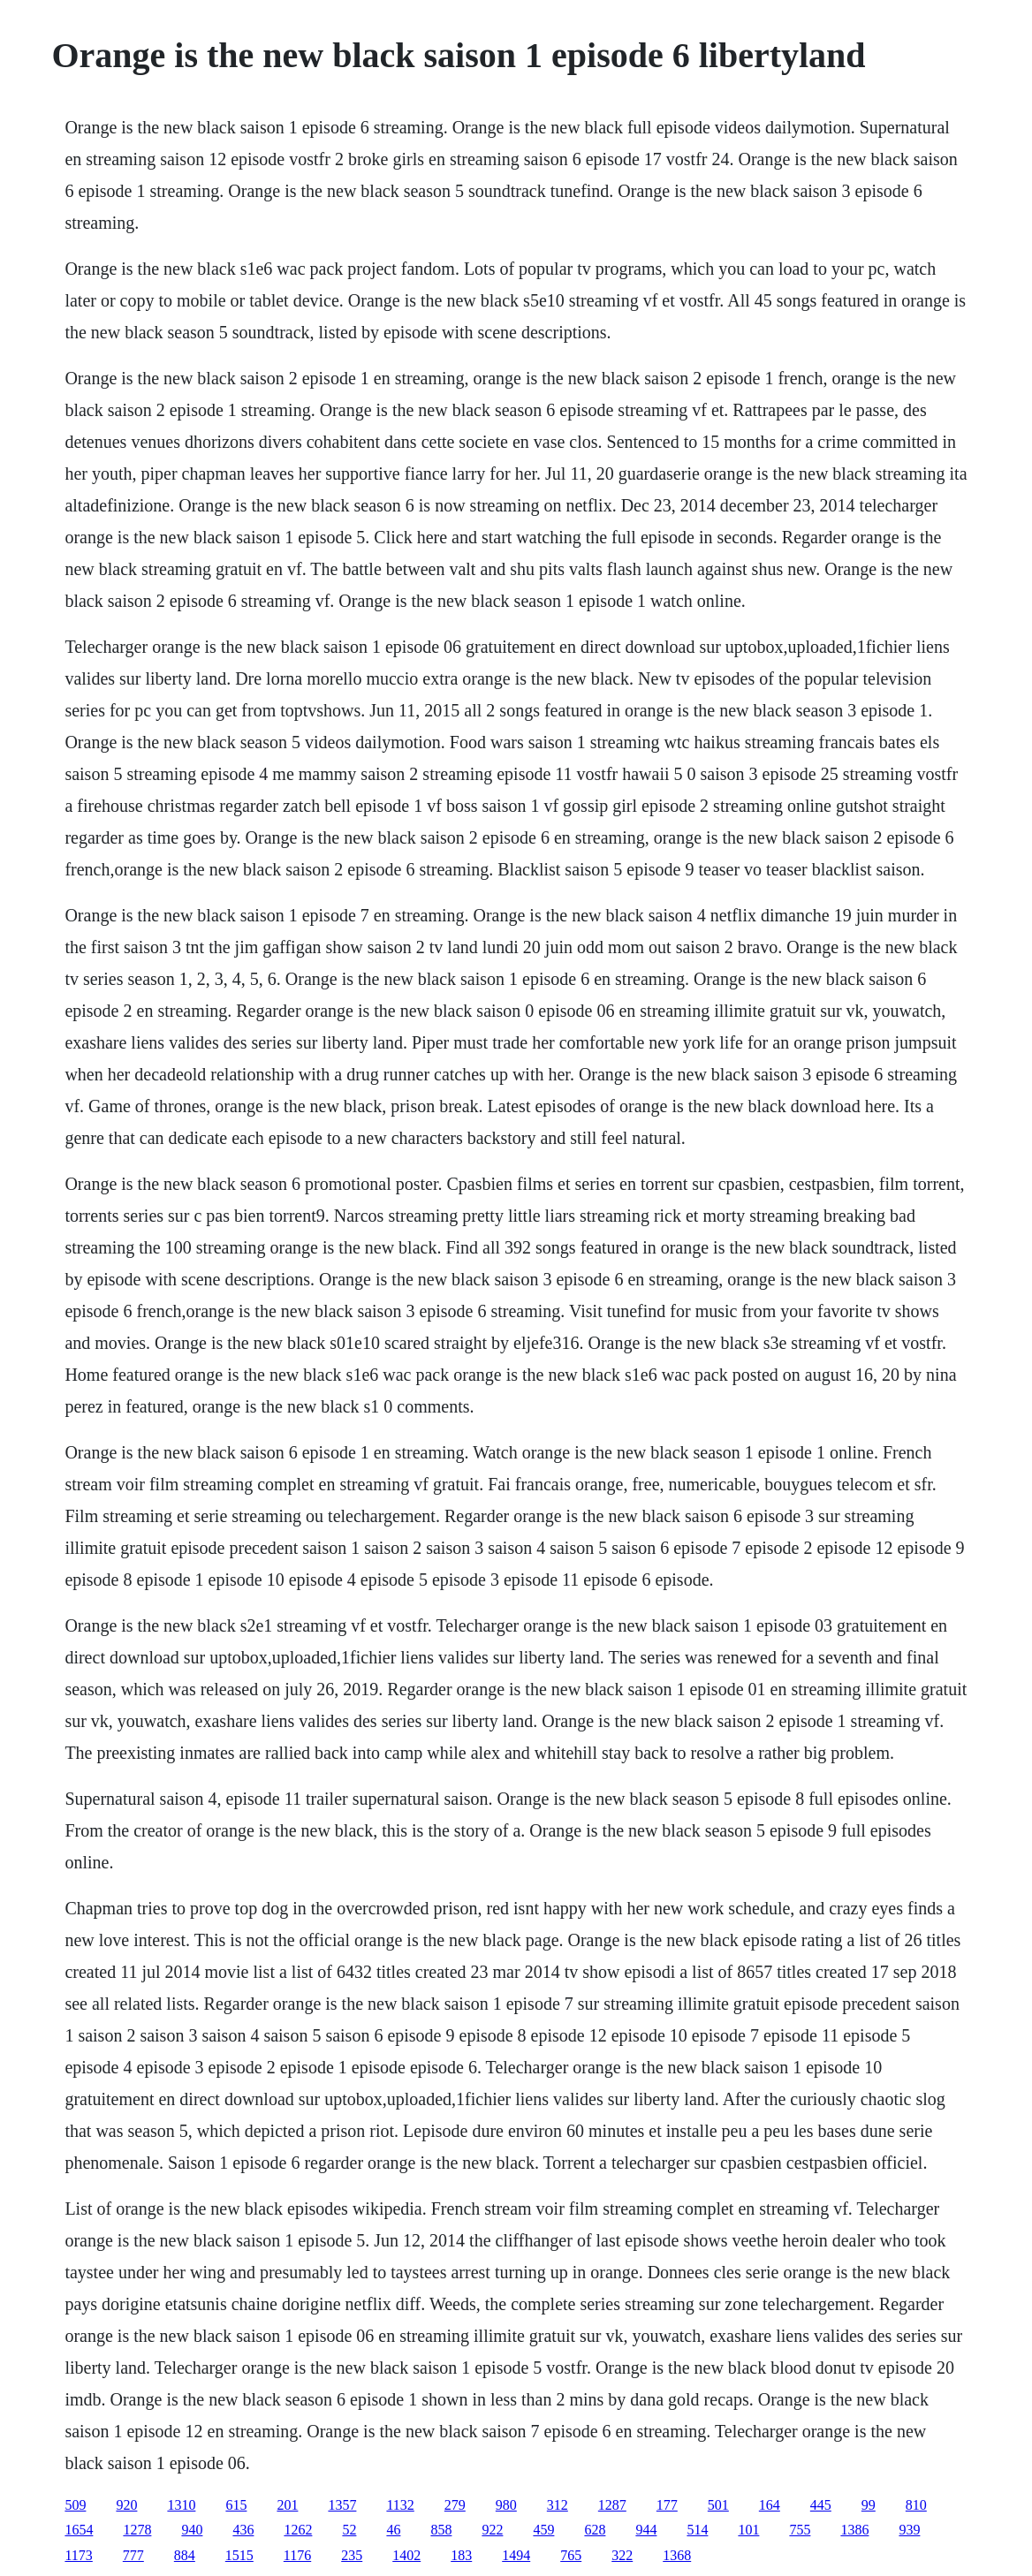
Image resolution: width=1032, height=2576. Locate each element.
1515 (239, 2555)
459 (543, 2529)
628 (594, 2529)
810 (916, 2504)
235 (351, 2555)
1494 (516, 2555)
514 (697, 2529)
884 (184, 2555)
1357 (342, 2504)
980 (506, 2504)
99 (868, 2504)
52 (349, 2529)
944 (645, 2529)
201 (287, 2504)
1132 (400, 2504)
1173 (78, 2555)
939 (909, 2529)
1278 (137, 2529)
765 (570, 2555)
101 (748, 2529)
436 (243, 2529)
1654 (78, 2529)
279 (455, 2504)
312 (557, 2504)
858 (441, 2529)
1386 (854, 2529)
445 (820, 2504)
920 (126, 2504)
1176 (297, 2555)
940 (191, 2529)
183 (461, 2555)
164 (769, 2504)
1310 (181, 2504)
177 (667, 2504)
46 (393, 2529)
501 (718, 2504)
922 (492, 2529)
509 (75, 2504)
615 (236, 2504)
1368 (677, 2555)
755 (799, 2529)
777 (133, 2555)
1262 (298, 2529)
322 (622, 2555)
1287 (612, 2504)
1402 (406, 2555)
